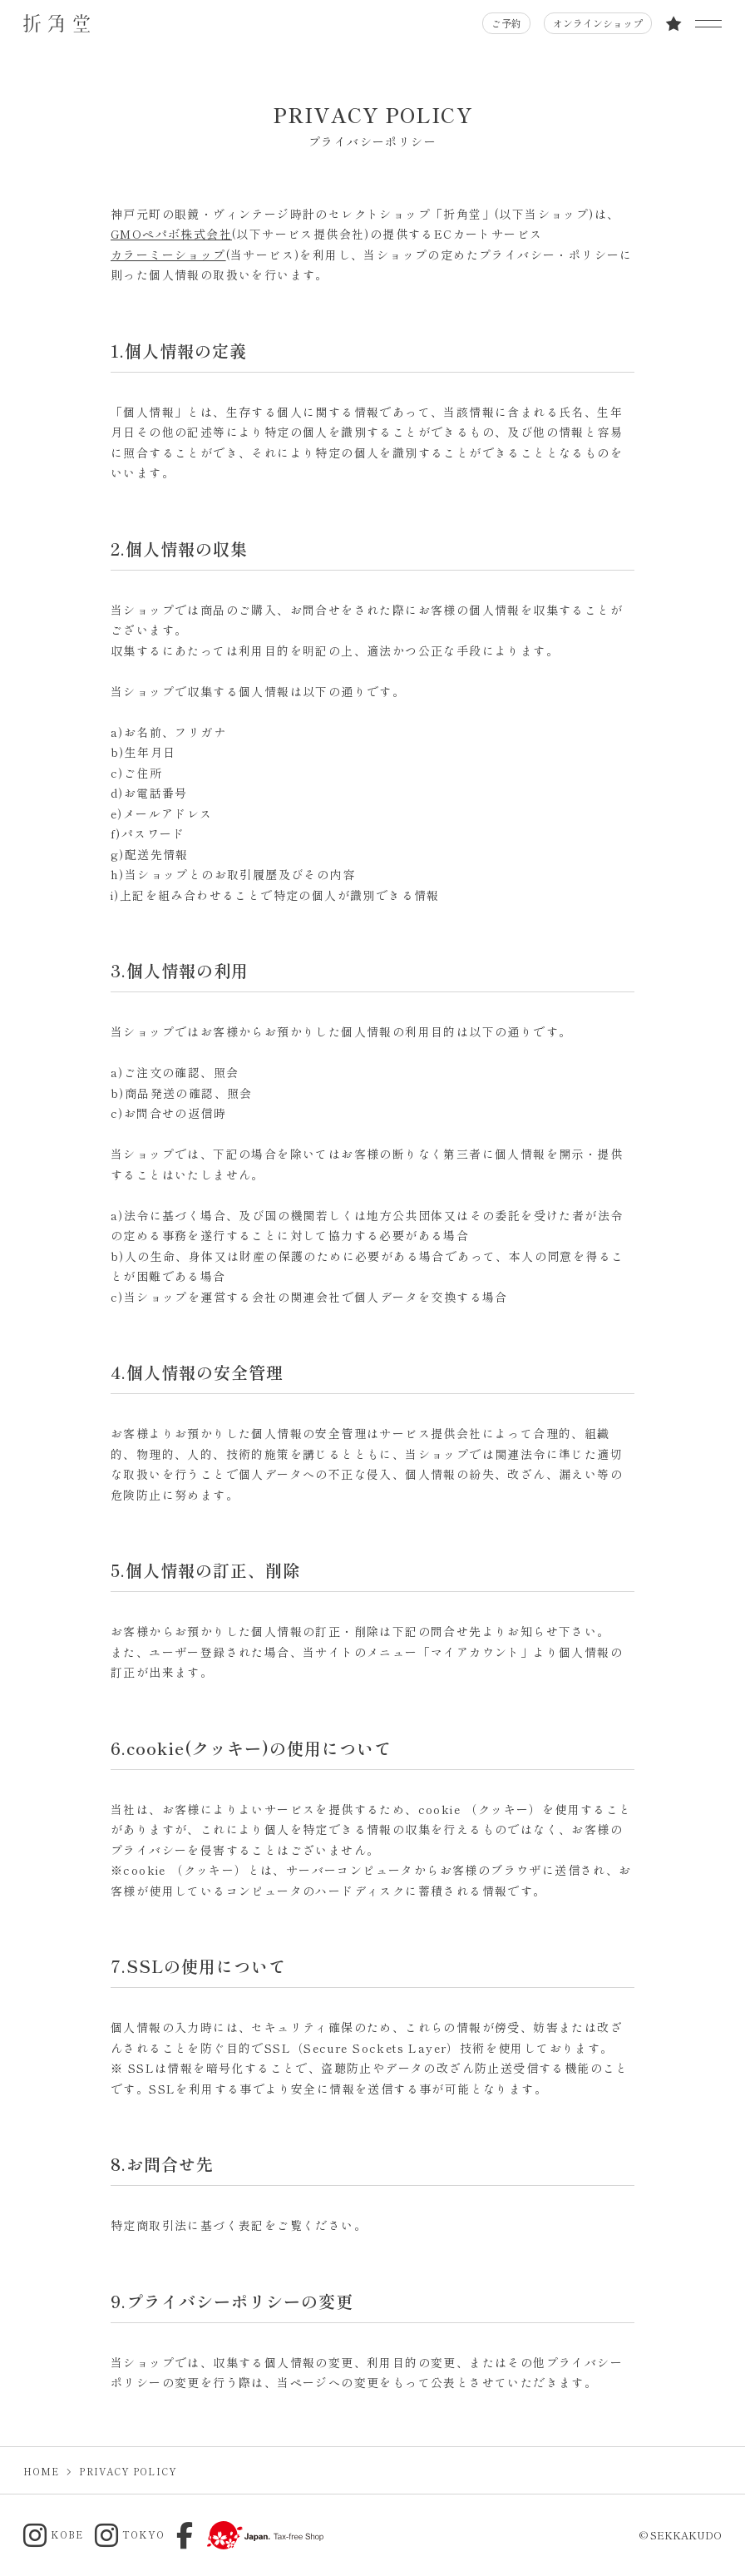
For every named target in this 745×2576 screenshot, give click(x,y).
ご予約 (506, 23)
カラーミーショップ (168, 254)
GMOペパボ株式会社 (171, 233)
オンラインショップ (598, 23)
